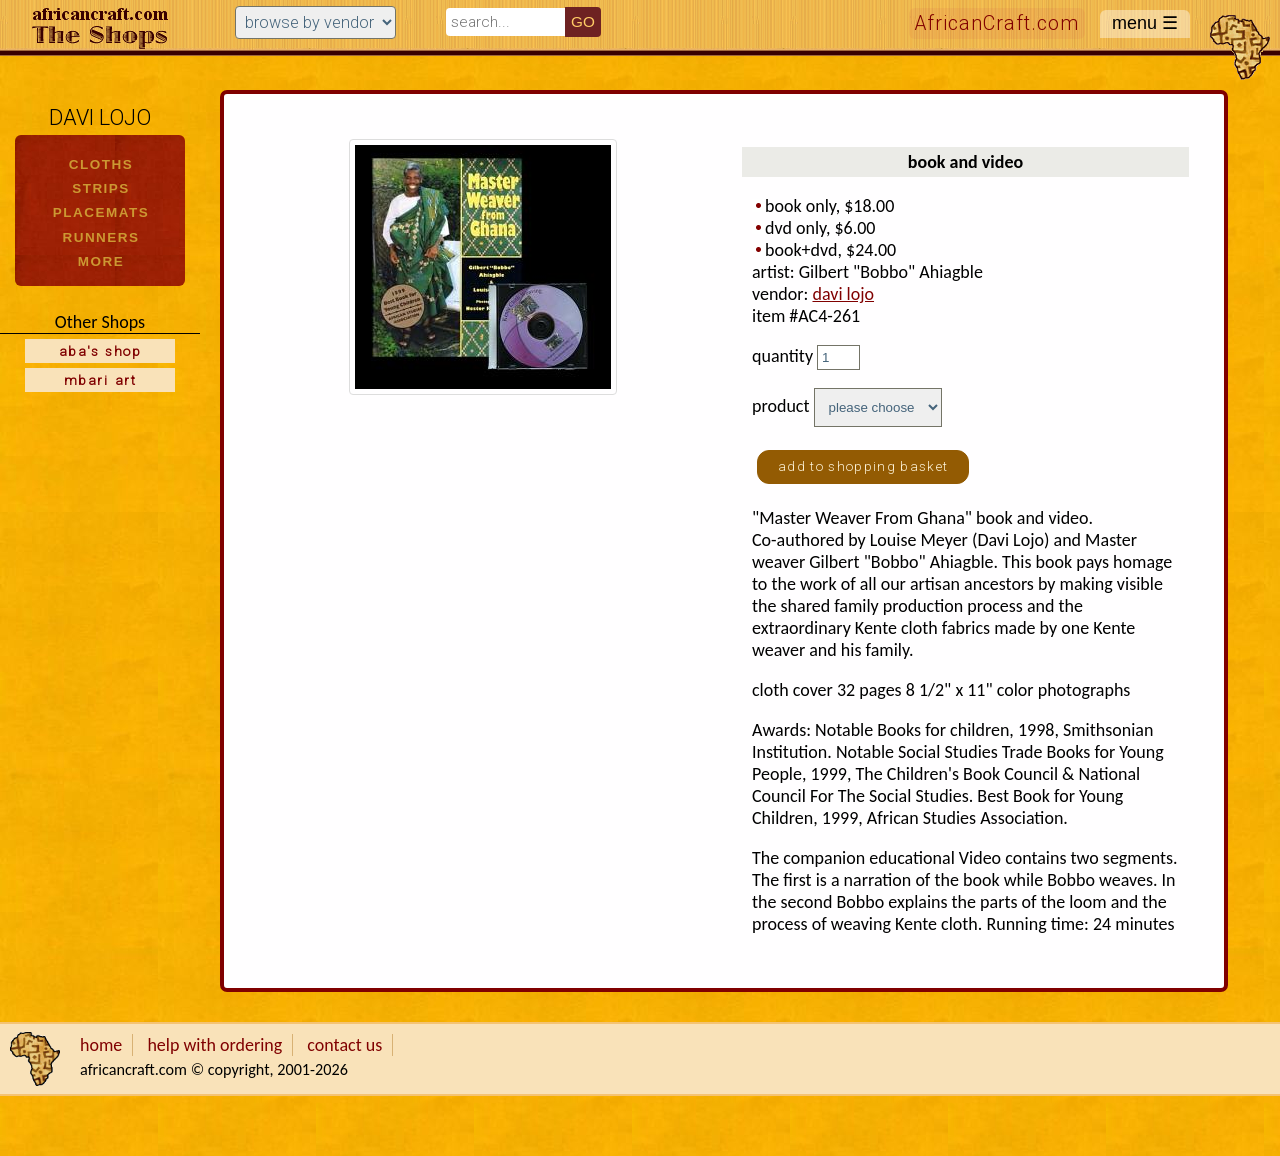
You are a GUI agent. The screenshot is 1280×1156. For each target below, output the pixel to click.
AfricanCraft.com (997, 23)
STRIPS (101, 188)
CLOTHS (101, 164)
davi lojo (843, 294)
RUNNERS (100, 237)
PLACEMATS (101, 212)
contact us (344, 1045)
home (101, 1045)
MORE (101, 261)
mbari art (100, 380)
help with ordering (214, 1045)
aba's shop (100, 351)
